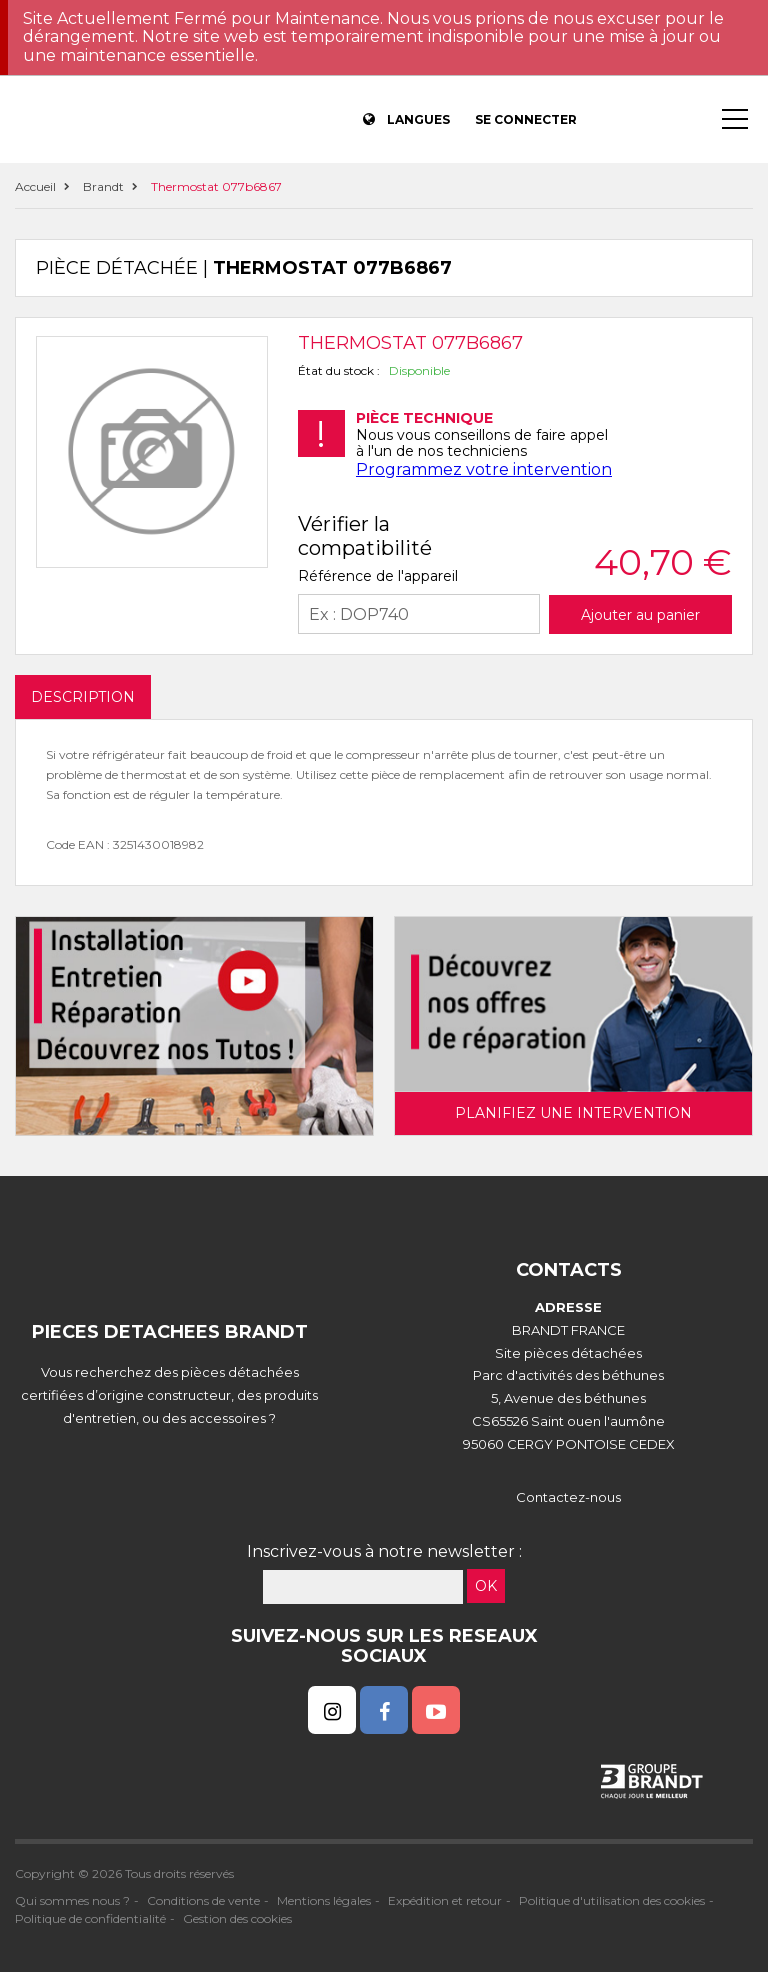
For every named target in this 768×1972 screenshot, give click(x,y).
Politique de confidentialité (90, 1918)
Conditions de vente (203, 1900)
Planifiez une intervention (573, 1113)
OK (486, 1586)
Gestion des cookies (237, 1918)
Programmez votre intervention (484, 469)
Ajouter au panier (640, 615)
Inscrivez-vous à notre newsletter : (384, 1551)
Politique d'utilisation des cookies (612, 1900)
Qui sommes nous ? (72, 1900)
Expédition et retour (445, 1900)
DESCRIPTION (83, 697)
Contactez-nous (568, 1497)
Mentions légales (324, 1900)
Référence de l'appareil (378, 576)
